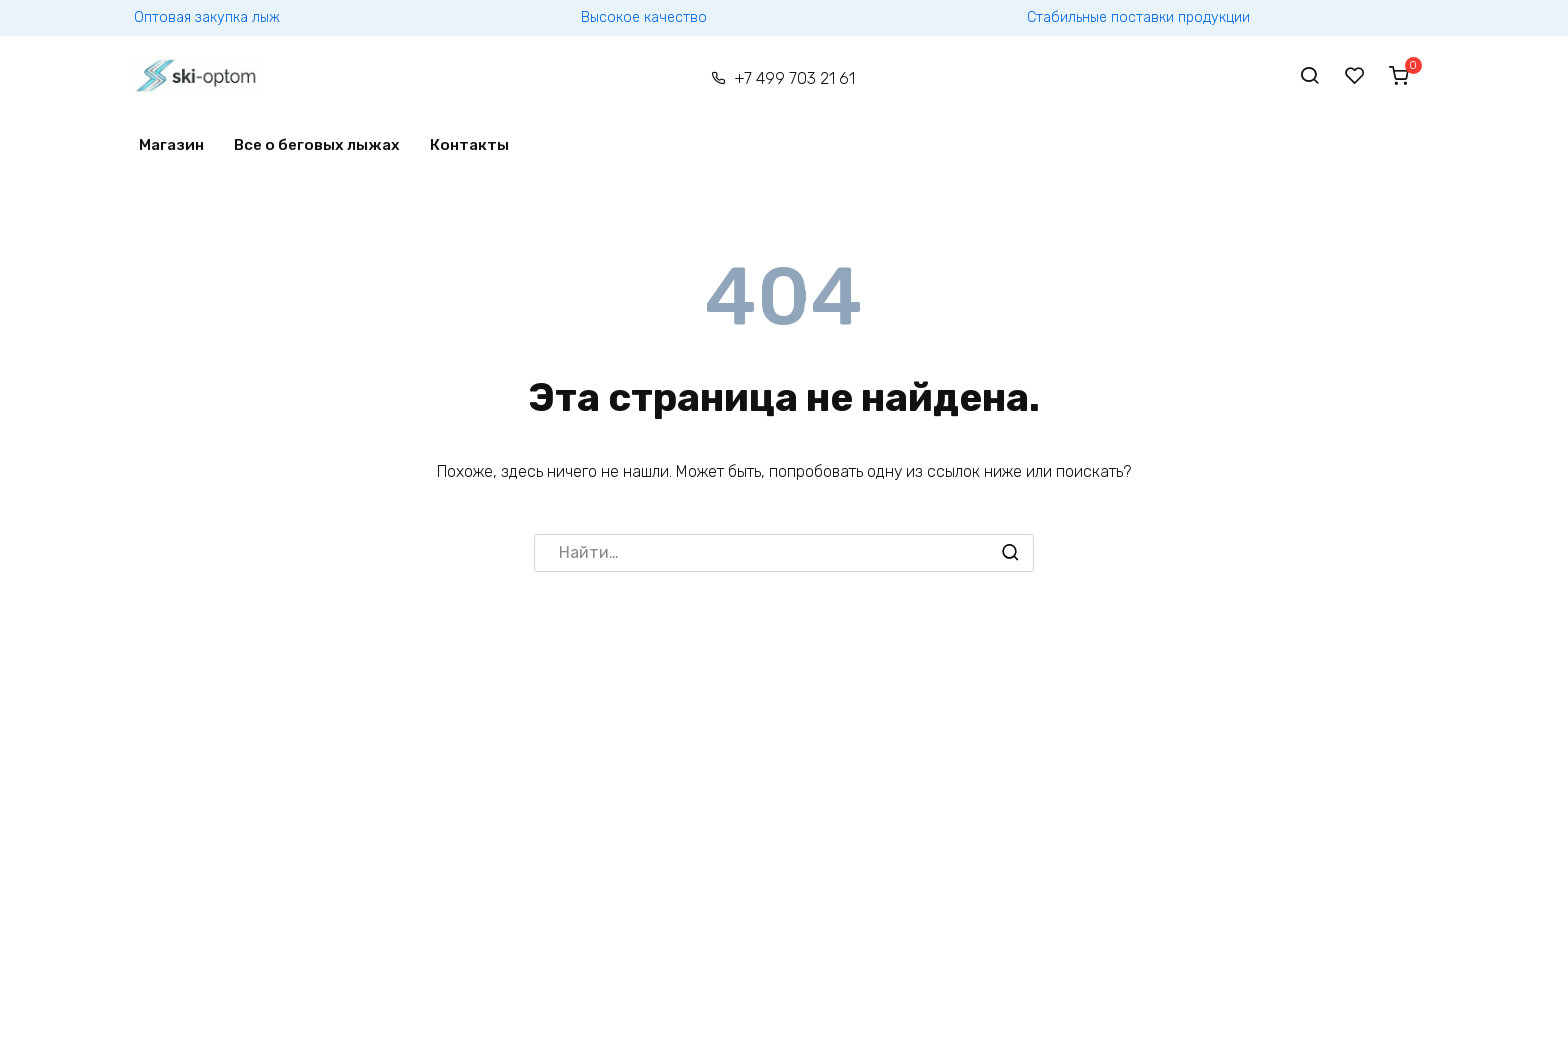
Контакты (469, 145)
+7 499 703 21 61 (794, 78)
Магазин (171, 145)
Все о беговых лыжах (317, 145)
